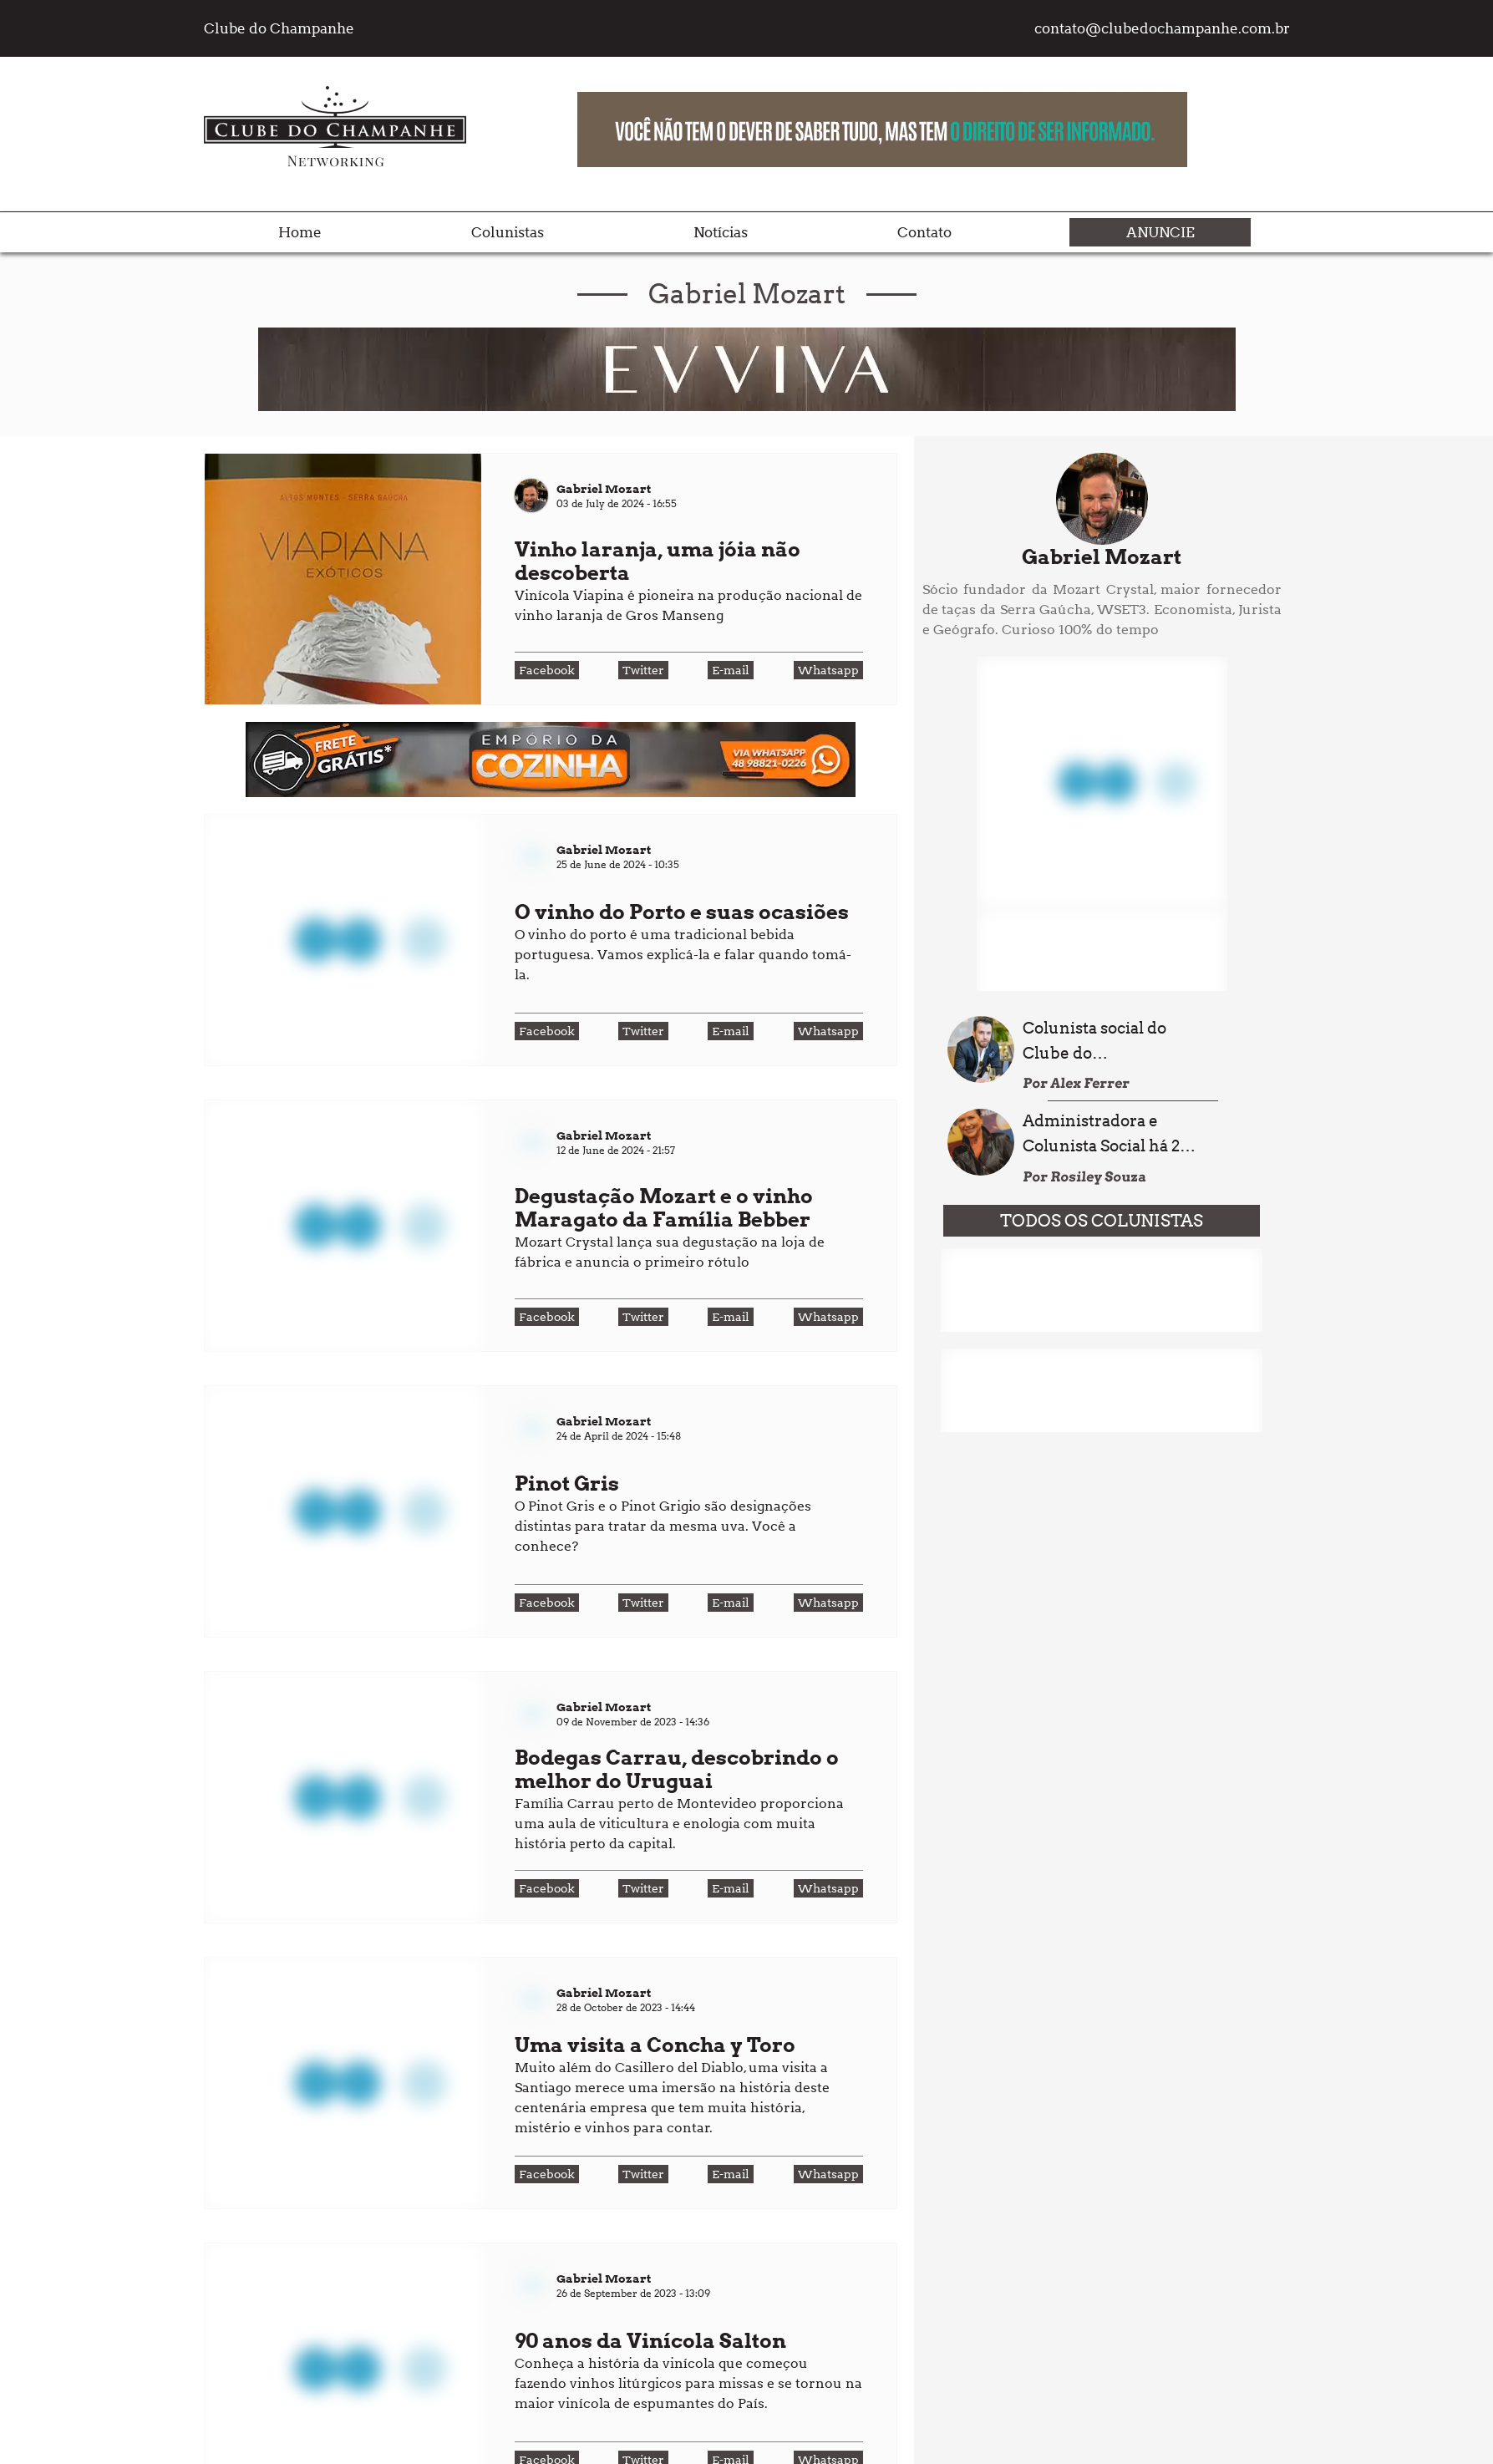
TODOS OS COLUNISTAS (1101, 1221)
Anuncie (1160, 232)
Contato (924, 232)
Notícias (720, 232)
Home (300, 232)
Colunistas (507, 232)
